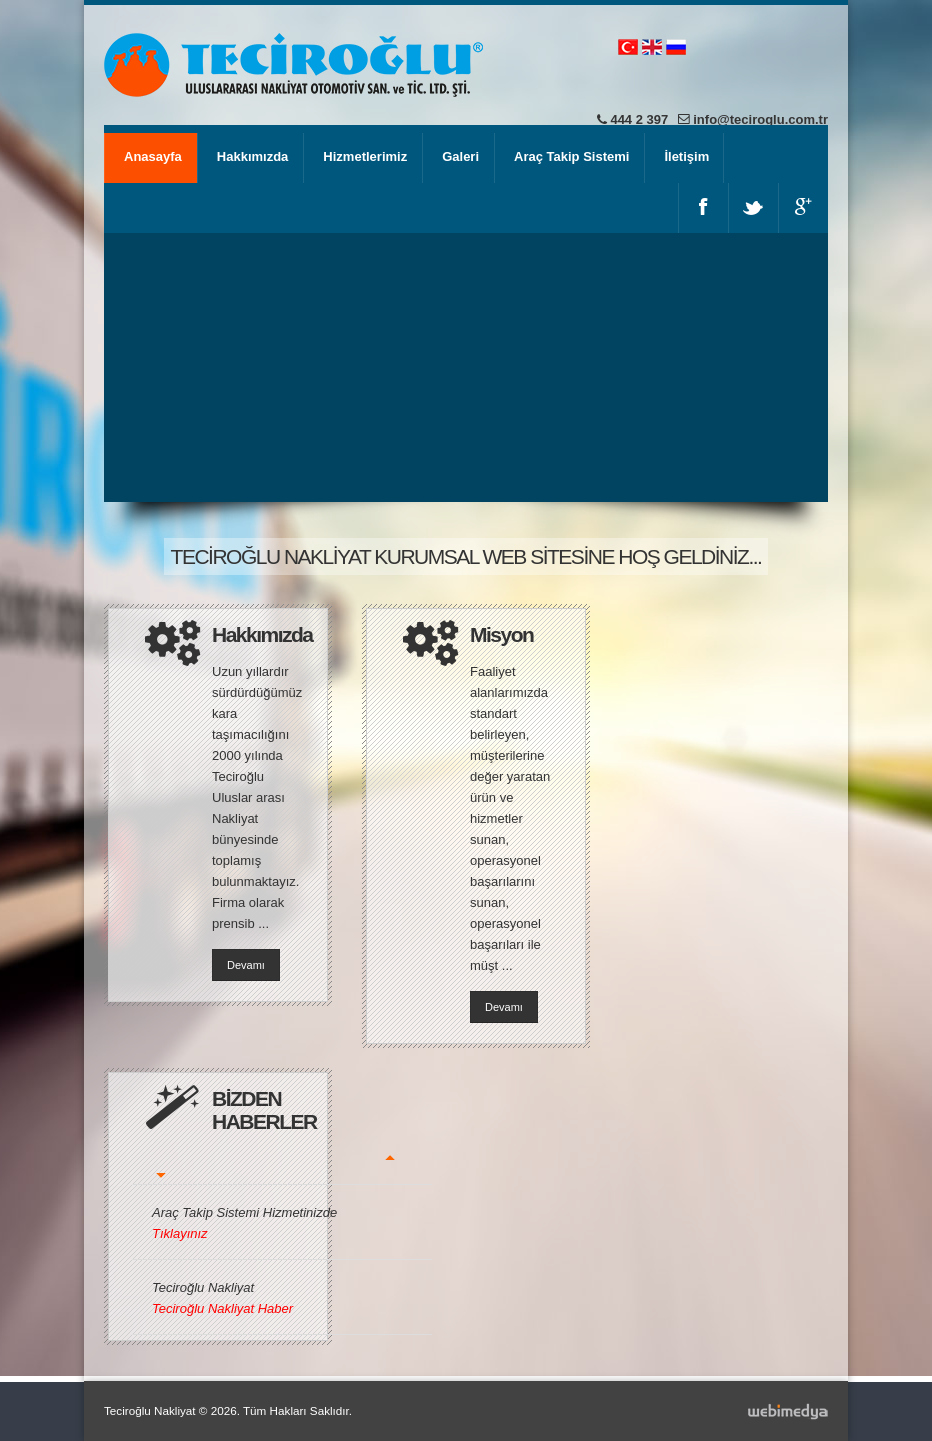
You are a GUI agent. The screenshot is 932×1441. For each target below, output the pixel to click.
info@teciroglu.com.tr (760, 119)
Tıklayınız (180, 1233)
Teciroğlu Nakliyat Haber (222, 1308)
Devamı (246, 965)
